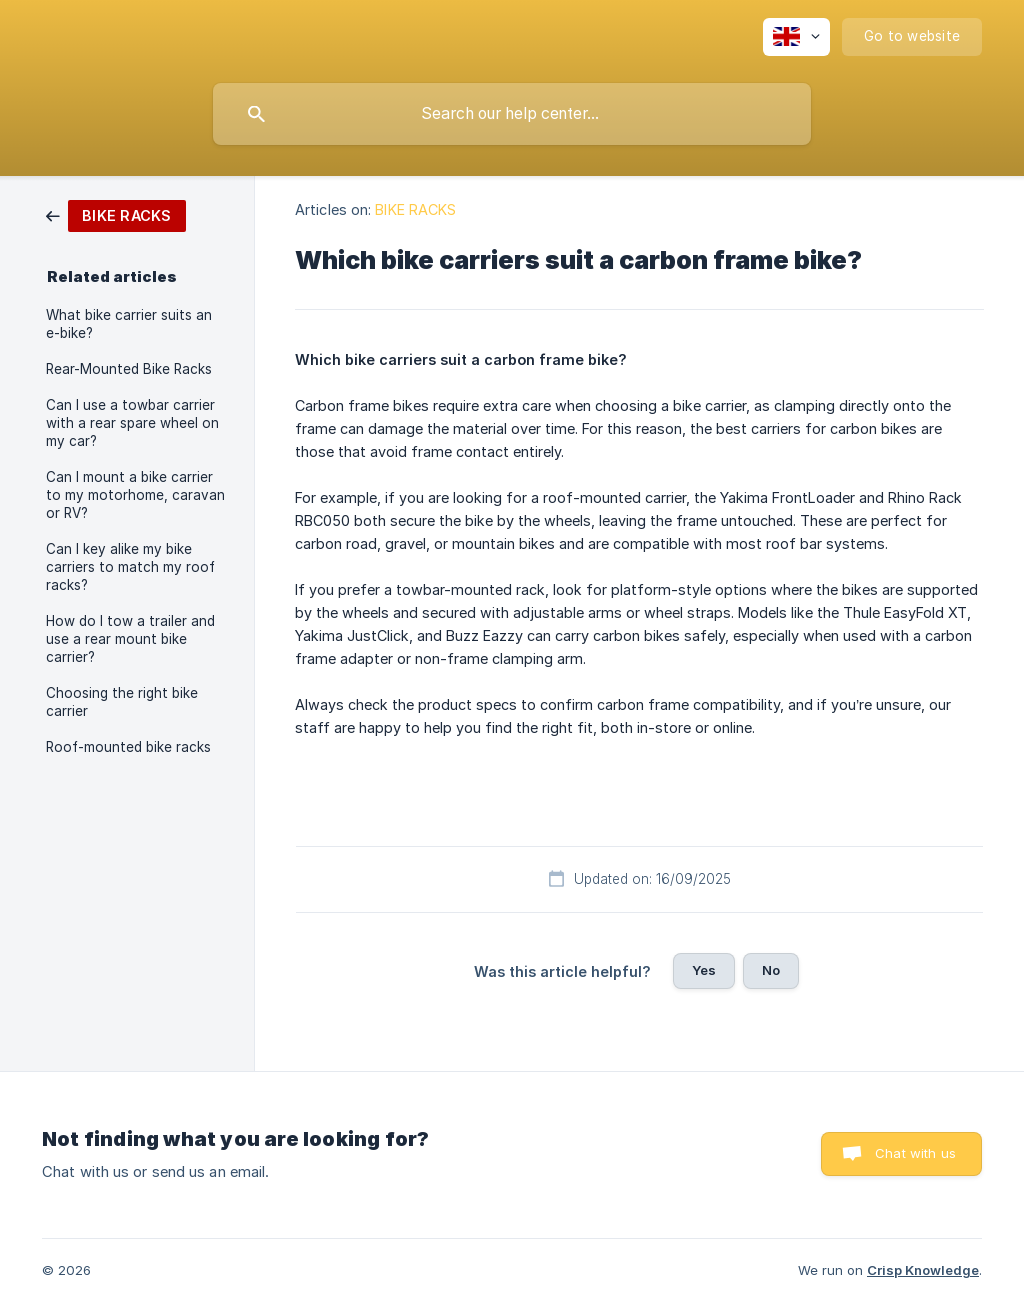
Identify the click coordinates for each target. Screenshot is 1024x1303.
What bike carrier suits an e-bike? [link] (129, 324)
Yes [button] (704, 970)
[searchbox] (512, 114)
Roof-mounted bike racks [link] (128, 747)
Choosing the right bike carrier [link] (122, 702)
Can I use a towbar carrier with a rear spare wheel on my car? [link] (132, 423)
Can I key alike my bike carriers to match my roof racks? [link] (130, 567)
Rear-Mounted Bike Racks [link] (129, 369)
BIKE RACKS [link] (415, 209)
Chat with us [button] (915, 1153)
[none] (796, 37)
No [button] (771, 970)
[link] (116, 214)
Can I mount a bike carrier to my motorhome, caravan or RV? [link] (135, 495)
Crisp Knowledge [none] (923, 1270)
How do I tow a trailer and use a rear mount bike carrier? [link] (130, 639)
